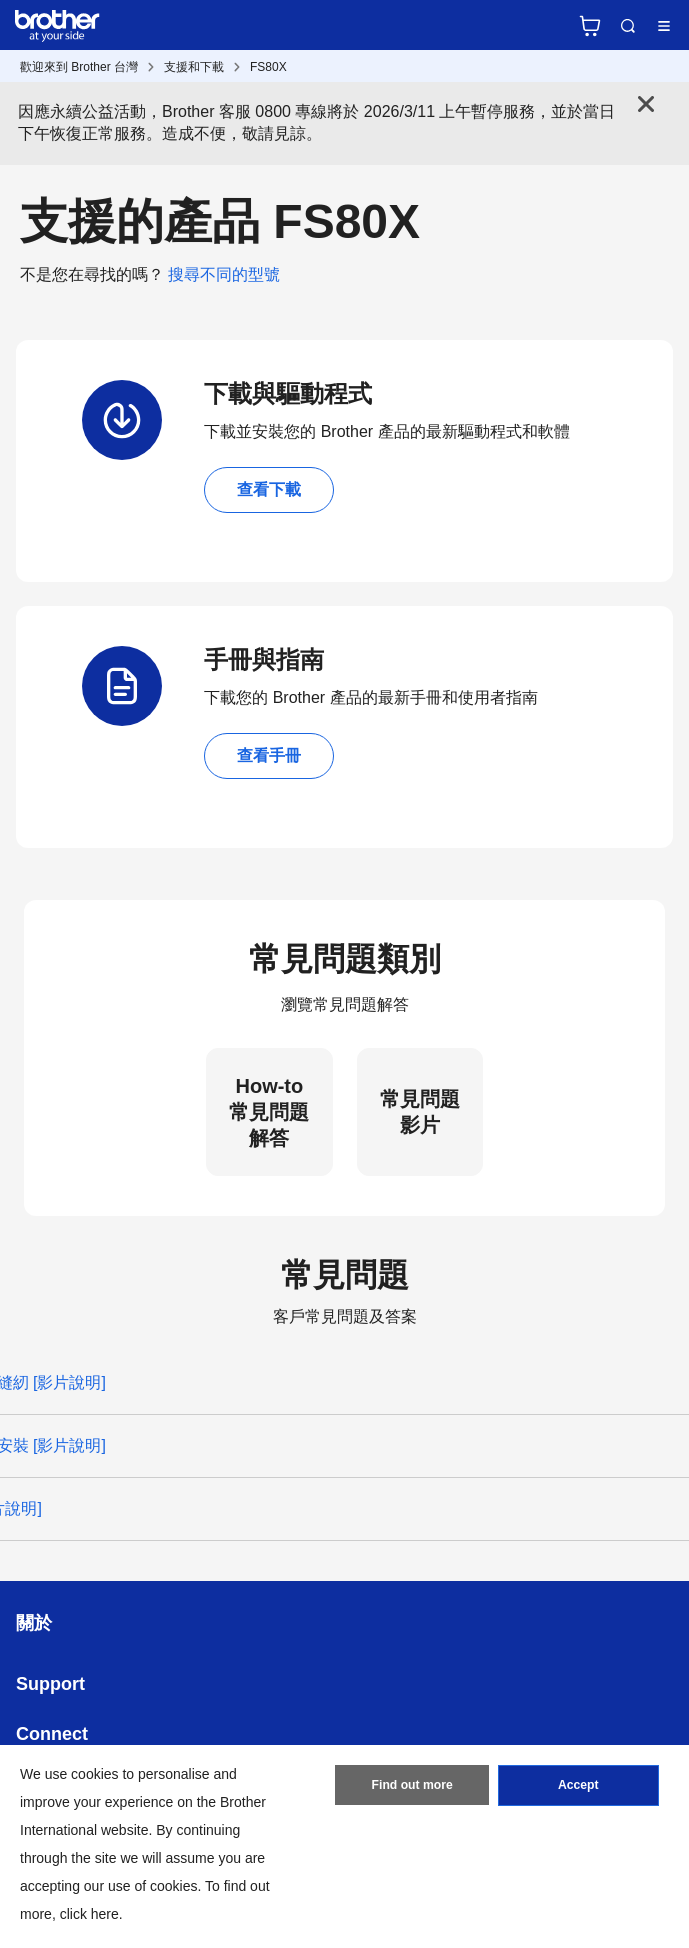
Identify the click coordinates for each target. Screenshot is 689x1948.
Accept (578, 1787)
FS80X (268, 67)
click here (89, 1914)
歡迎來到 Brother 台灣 (79, 67)
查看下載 (269, 489)
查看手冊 (269, 755)
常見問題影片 (420, 1112)
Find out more (412, 1787)
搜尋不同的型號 (224, 274)
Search (628, 26)
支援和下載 (194, 67)
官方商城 (590, 26)
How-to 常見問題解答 (269, 1112)
